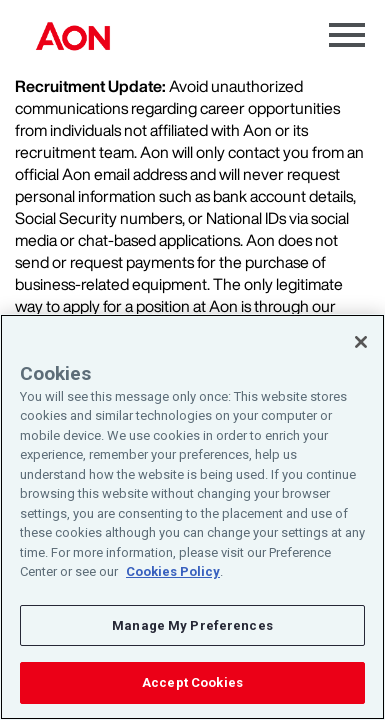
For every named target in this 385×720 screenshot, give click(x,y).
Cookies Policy (173, 571)
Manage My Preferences (192, 625)
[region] (192, 517)
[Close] (361, 342)
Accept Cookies (192, 682)
